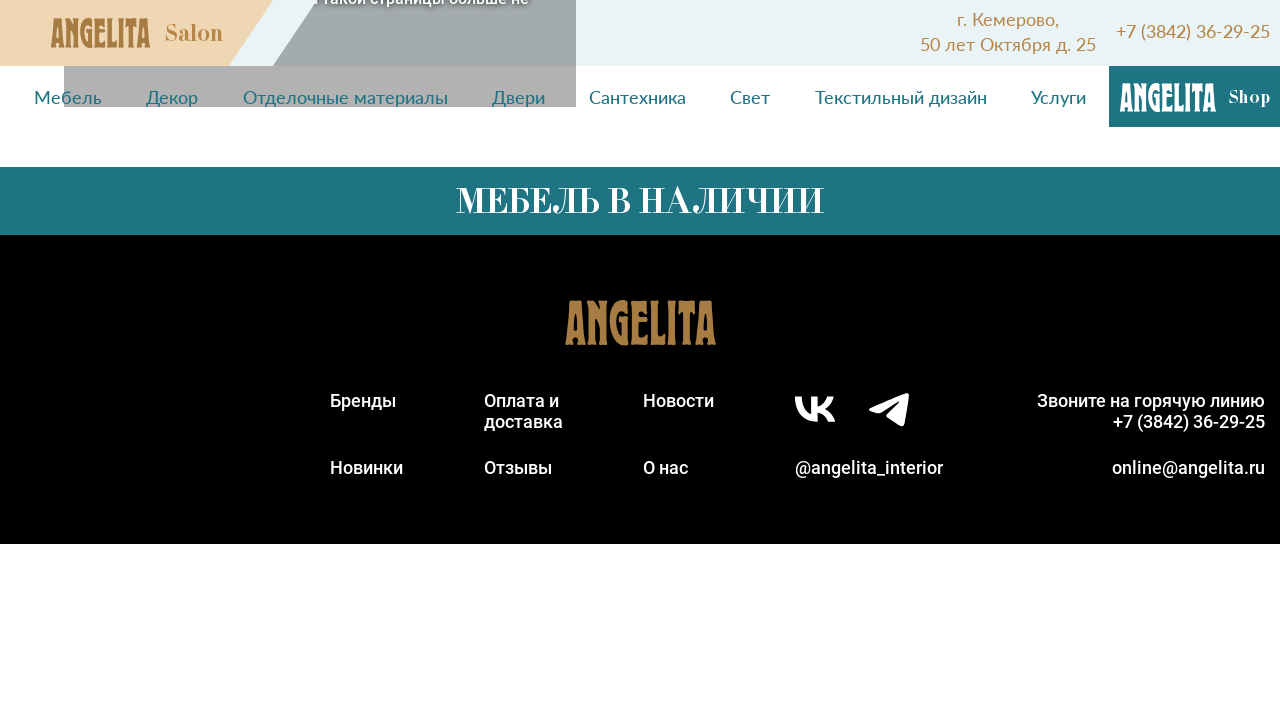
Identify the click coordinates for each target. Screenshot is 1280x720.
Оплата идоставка (523, 411)
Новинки (366, 467)
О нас (665, 467)
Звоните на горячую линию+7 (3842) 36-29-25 (1151, 411)
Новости (678, 400)
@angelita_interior (869, 467)
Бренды (363, 400)
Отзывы (518, 467)
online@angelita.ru (1188, 467)
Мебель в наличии (640, 201)
